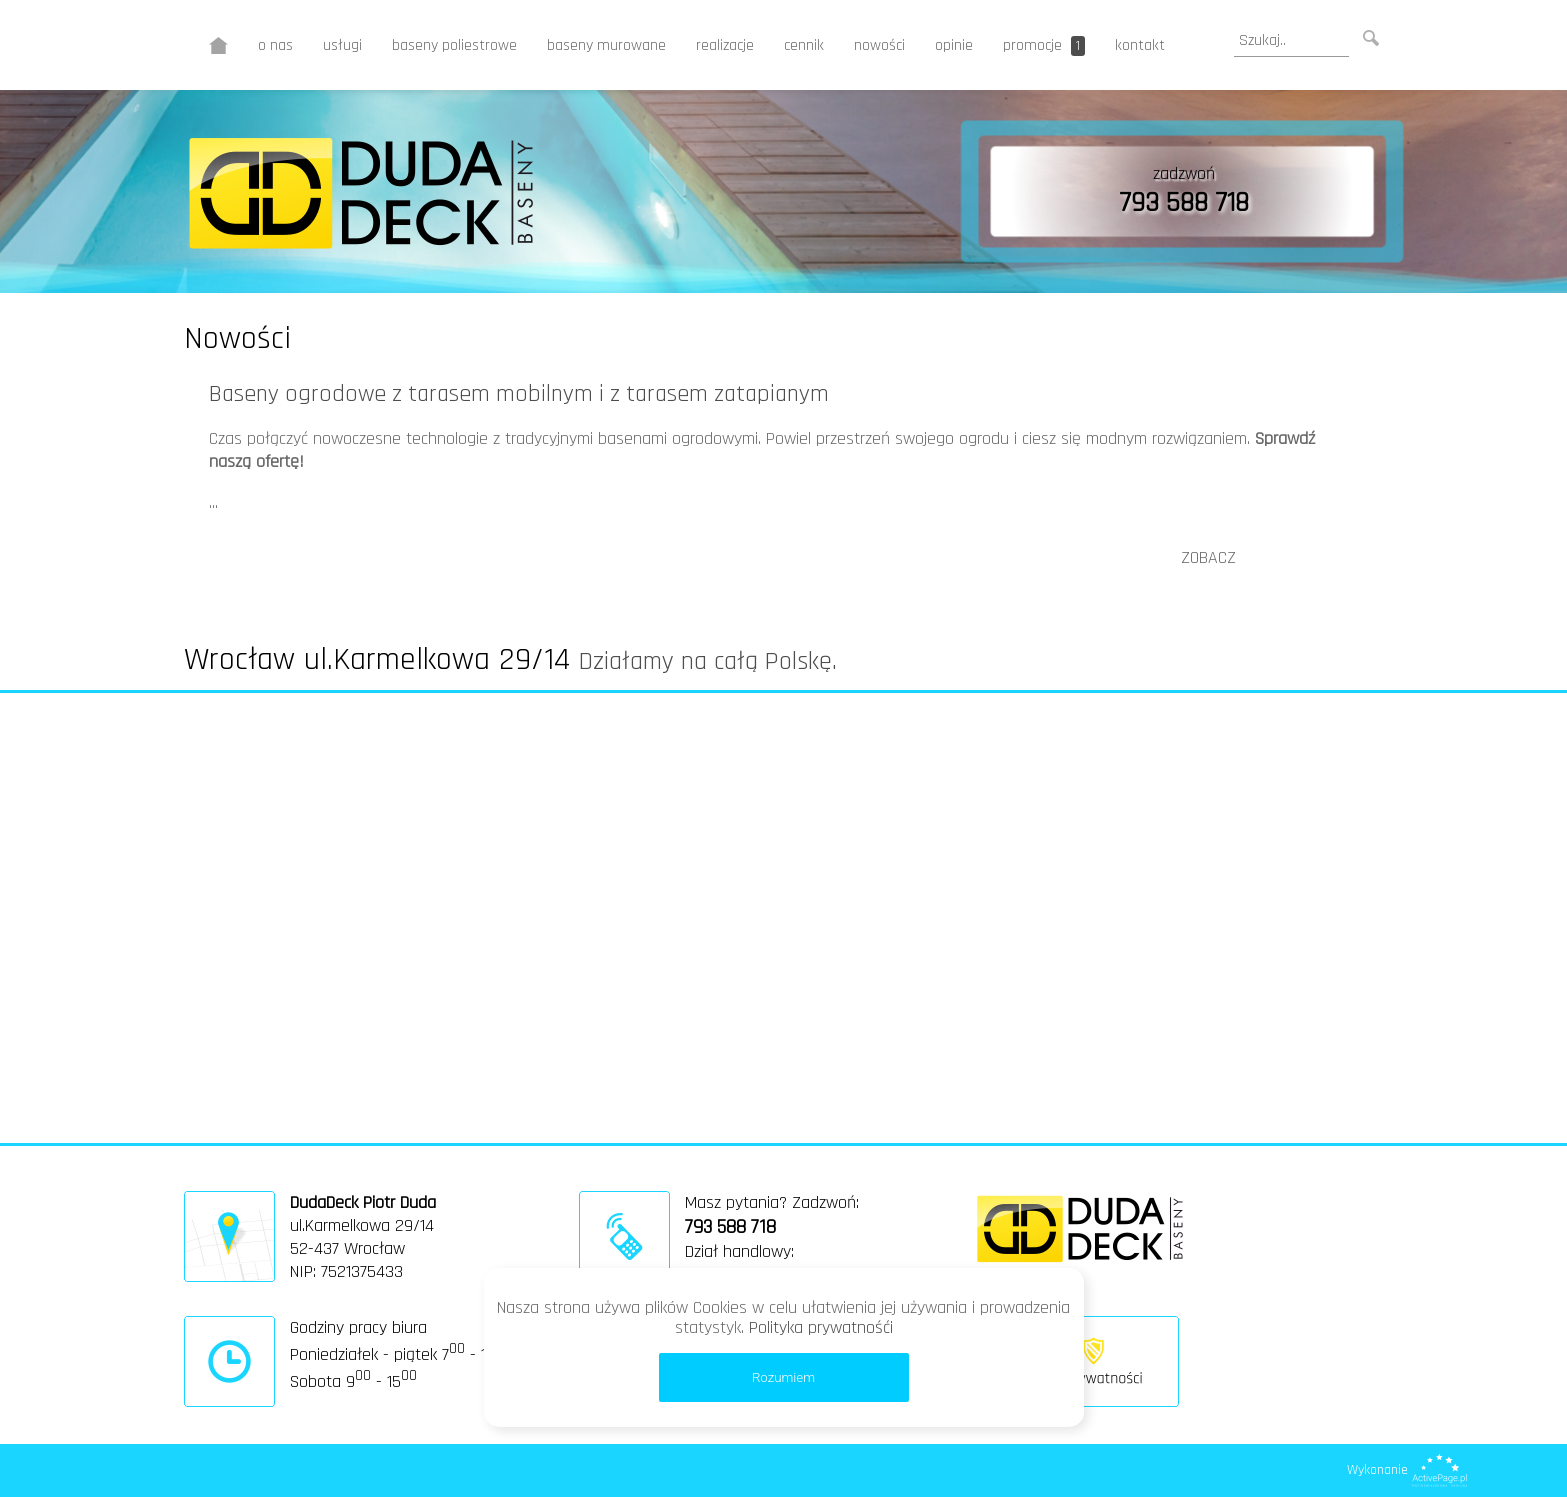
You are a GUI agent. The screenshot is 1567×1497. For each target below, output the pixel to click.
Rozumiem (783, 1377)
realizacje (725, 45)
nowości (879, 45)
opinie (954, 45)
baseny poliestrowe (454, 45)
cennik (804, 45)
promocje (1044, 45)
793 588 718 (1184, 203)
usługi (342, 45)
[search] (1291, 41)
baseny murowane (606, 45)
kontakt (1140, 45)
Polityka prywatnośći (821, 1327)
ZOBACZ (1208, 557)
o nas (275, 45)
